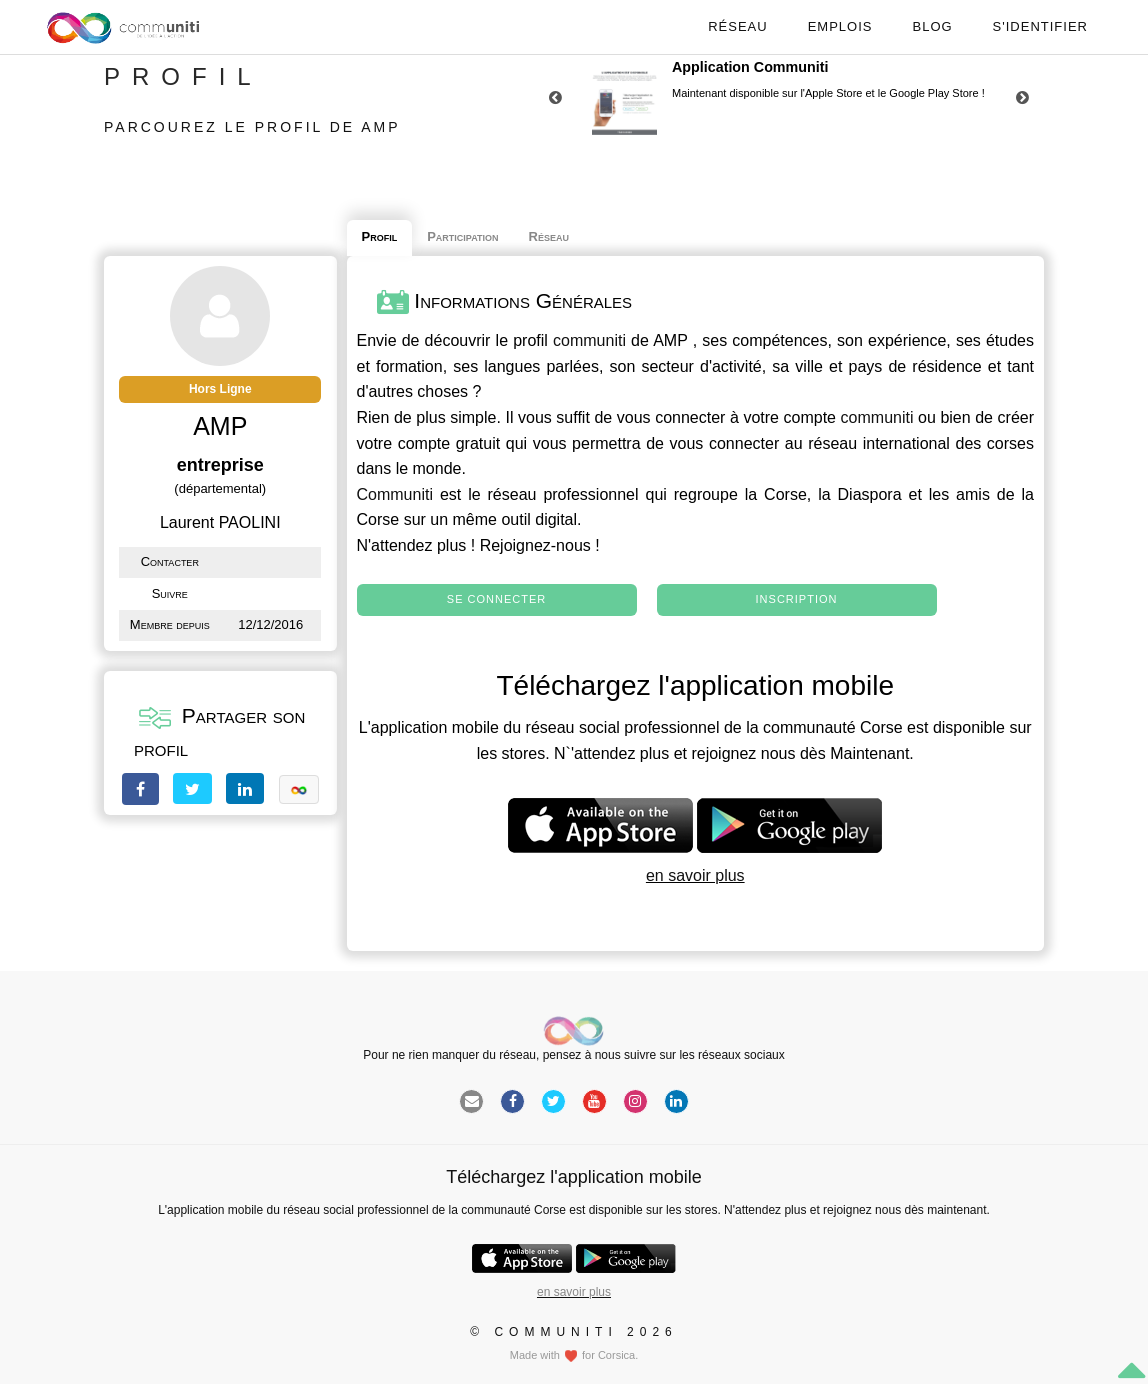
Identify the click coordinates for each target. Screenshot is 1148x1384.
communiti (589, 340)
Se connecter (496, 599)
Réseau (737, 26)
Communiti (395, 494)
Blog (932, 26)
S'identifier (1040, 26)
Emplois (840, 26)
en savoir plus (695, 875)
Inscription (797, 599)
